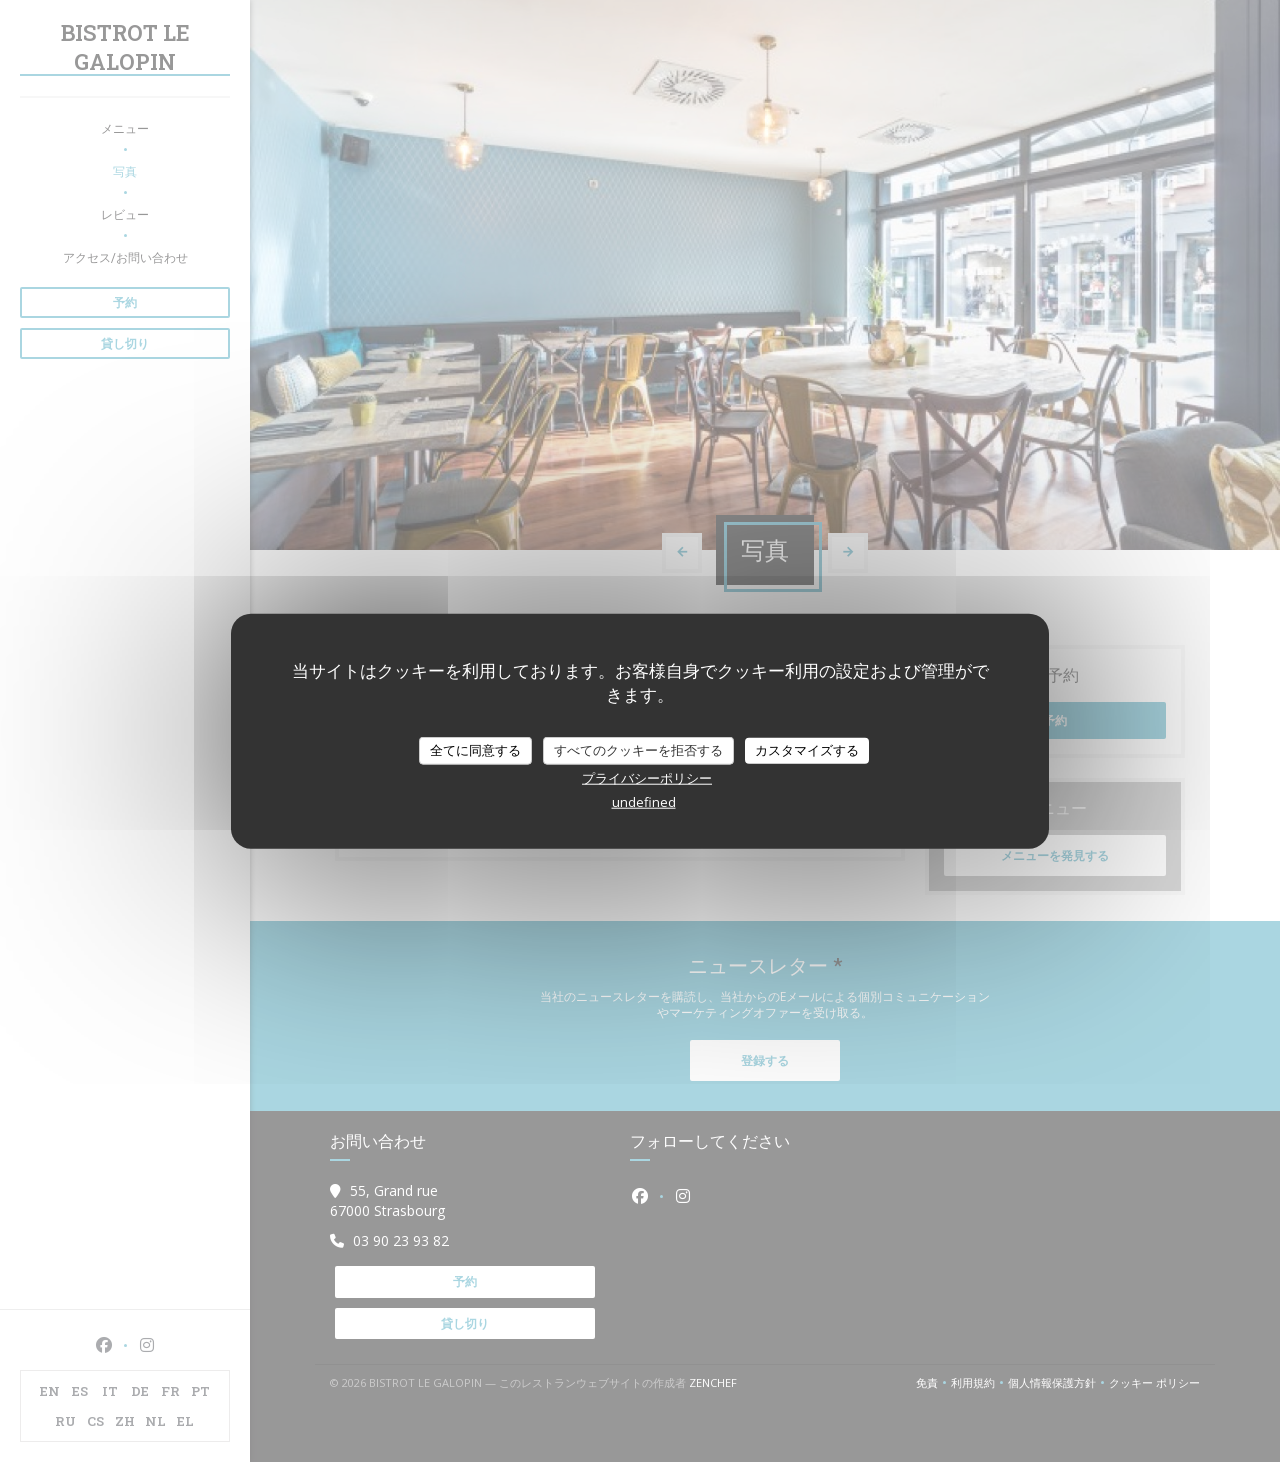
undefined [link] (644, 801)
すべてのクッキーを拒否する (638, 750)
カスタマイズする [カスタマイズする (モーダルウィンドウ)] (807, 750)
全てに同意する (475, 750)
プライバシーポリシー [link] (647, 777)
